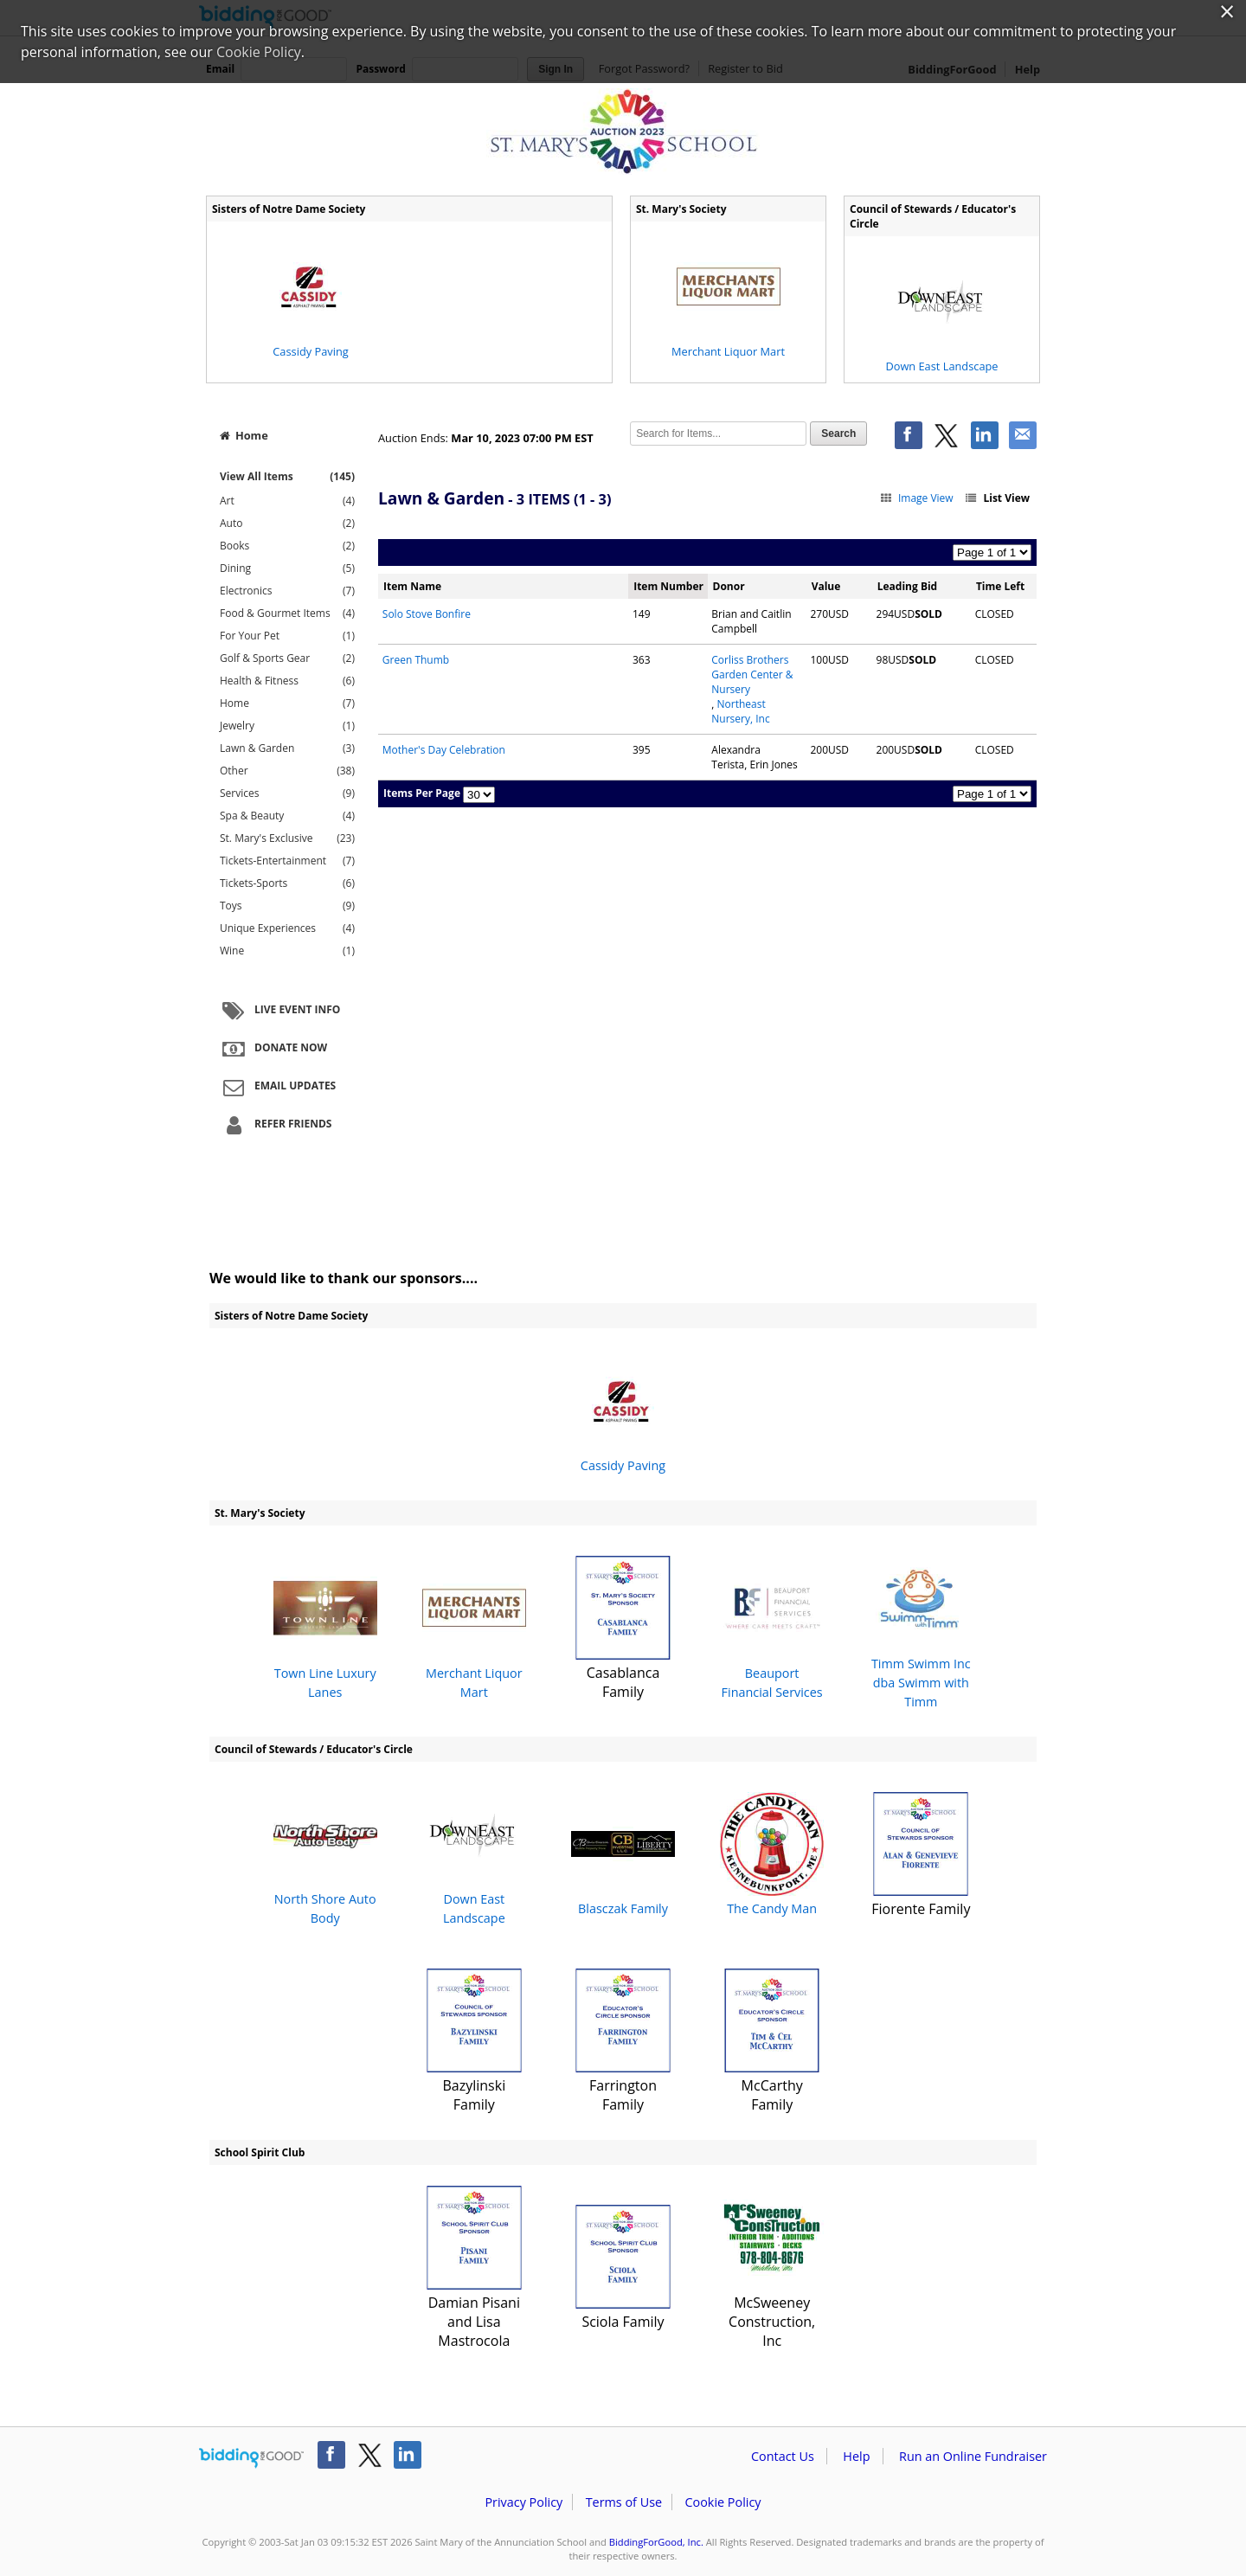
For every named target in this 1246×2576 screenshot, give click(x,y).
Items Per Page (421, 793)
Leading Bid (907, 586)
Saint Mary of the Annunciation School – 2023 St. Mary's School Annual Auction (623, 131)
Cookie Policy (722, 2502)
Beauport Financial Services (772, 1628)
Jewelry (287, 726)
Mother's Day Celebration (443, 749)
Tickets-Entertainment (287, 861)
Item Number (668, 586)
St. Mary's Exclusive (287, 838)
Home (244, 435)
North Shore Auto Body (325, 1855)
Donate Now (272, 1048)
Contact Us (782, 2456)
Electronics (287, 591)
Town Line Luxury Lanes (325, 1628)
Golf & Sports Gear (287, 658)
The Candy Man (772, 1855)
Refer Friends (274, 1124)
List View (997, 498)
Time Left (1000, 586)
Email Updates (277, 1086)
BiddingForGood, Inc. (656, 2541)
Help (856, 2456)
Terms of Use (624, 2502)
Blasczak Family (623, 1855)
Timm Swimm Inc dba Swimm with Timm (921, 1628)
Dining (287, 568)
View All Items (287, 476)
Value (826, 586)
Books (287, 546)
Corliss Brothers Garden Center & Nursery (752, 674)
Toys (287, 906)
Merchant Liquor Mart (474, 1628)
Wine (287, 951)
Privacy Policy (523, 2502)
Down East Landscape (474, 1855)
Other (287, 771)
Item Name (412, 586)
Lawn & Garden (287, 748)
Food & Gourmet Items (287, 613)
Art (287, 501)
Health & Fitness (287, 681)
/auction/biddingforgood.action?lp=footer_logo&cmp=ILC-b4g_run (251, 2458)
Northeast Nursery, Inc (740, 711)
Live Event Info (279, 1010)
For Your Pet (287, 636)
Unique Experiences (287, 928)
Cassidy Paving (623, 1411)
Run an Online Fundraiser (973, 2456)
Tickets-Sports (287, 883)
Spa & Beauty (287, 816)
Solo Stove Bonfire (426, 614)
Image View (916, 498)
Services (287, 793)
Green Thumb (415, 659)
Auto (287, 523)
